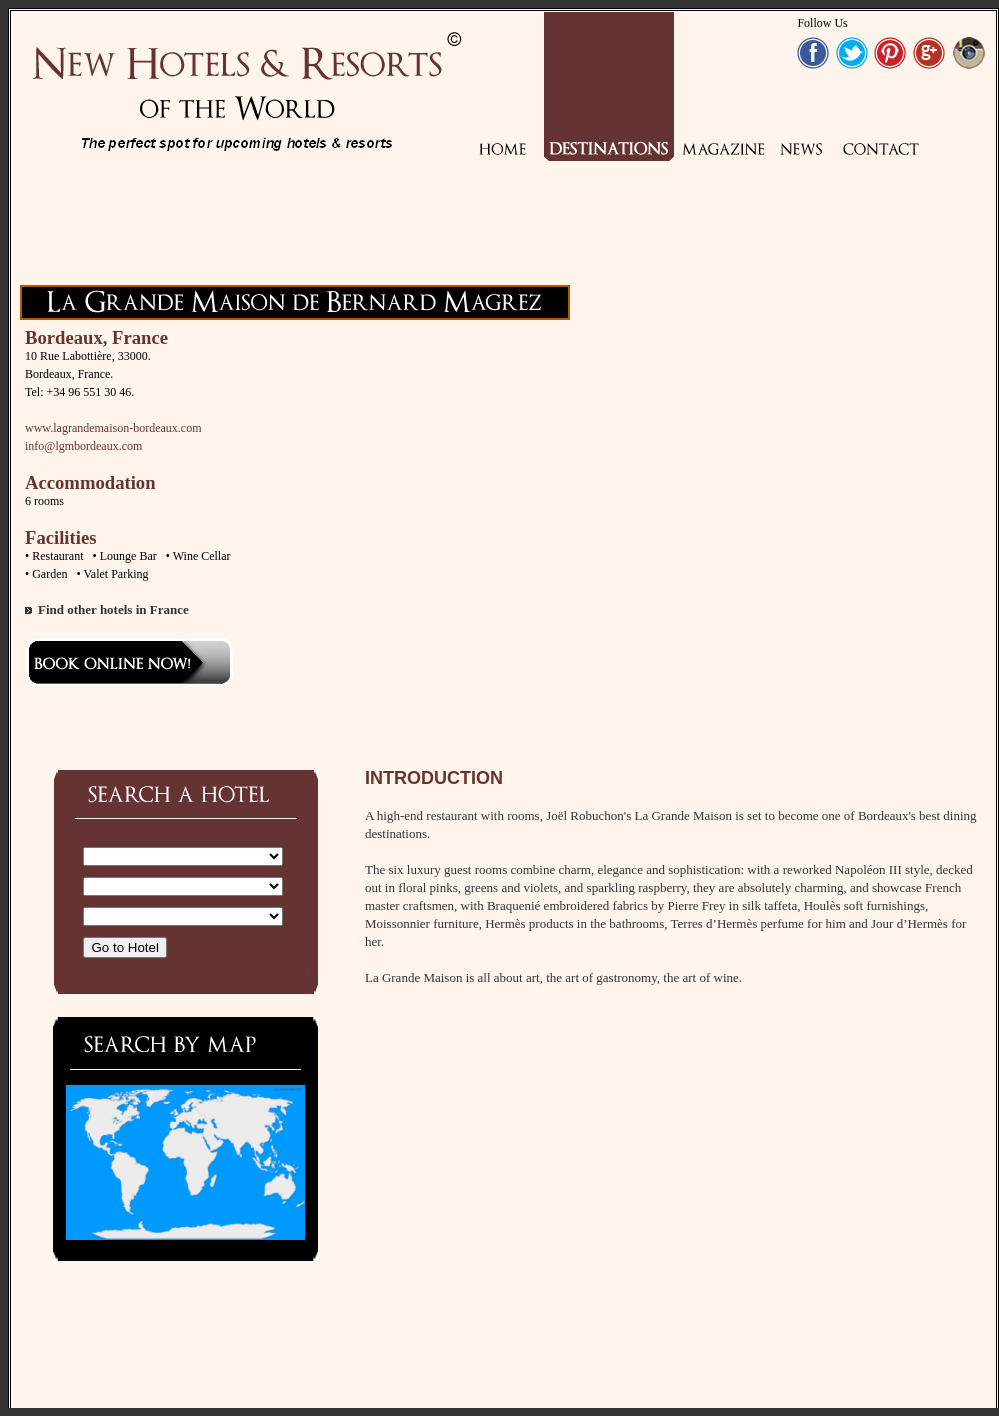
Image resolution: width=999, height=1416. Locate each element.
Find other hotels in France (113, 609)
